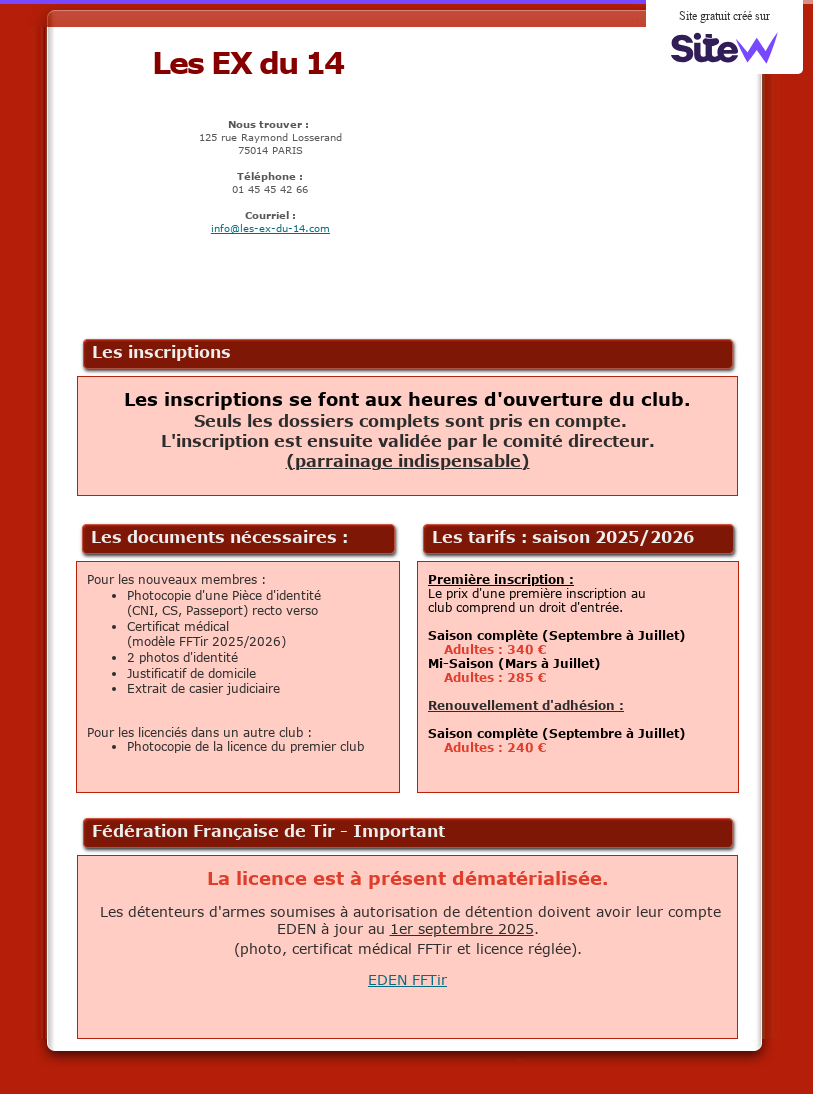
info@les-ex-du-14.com (270, 228)
